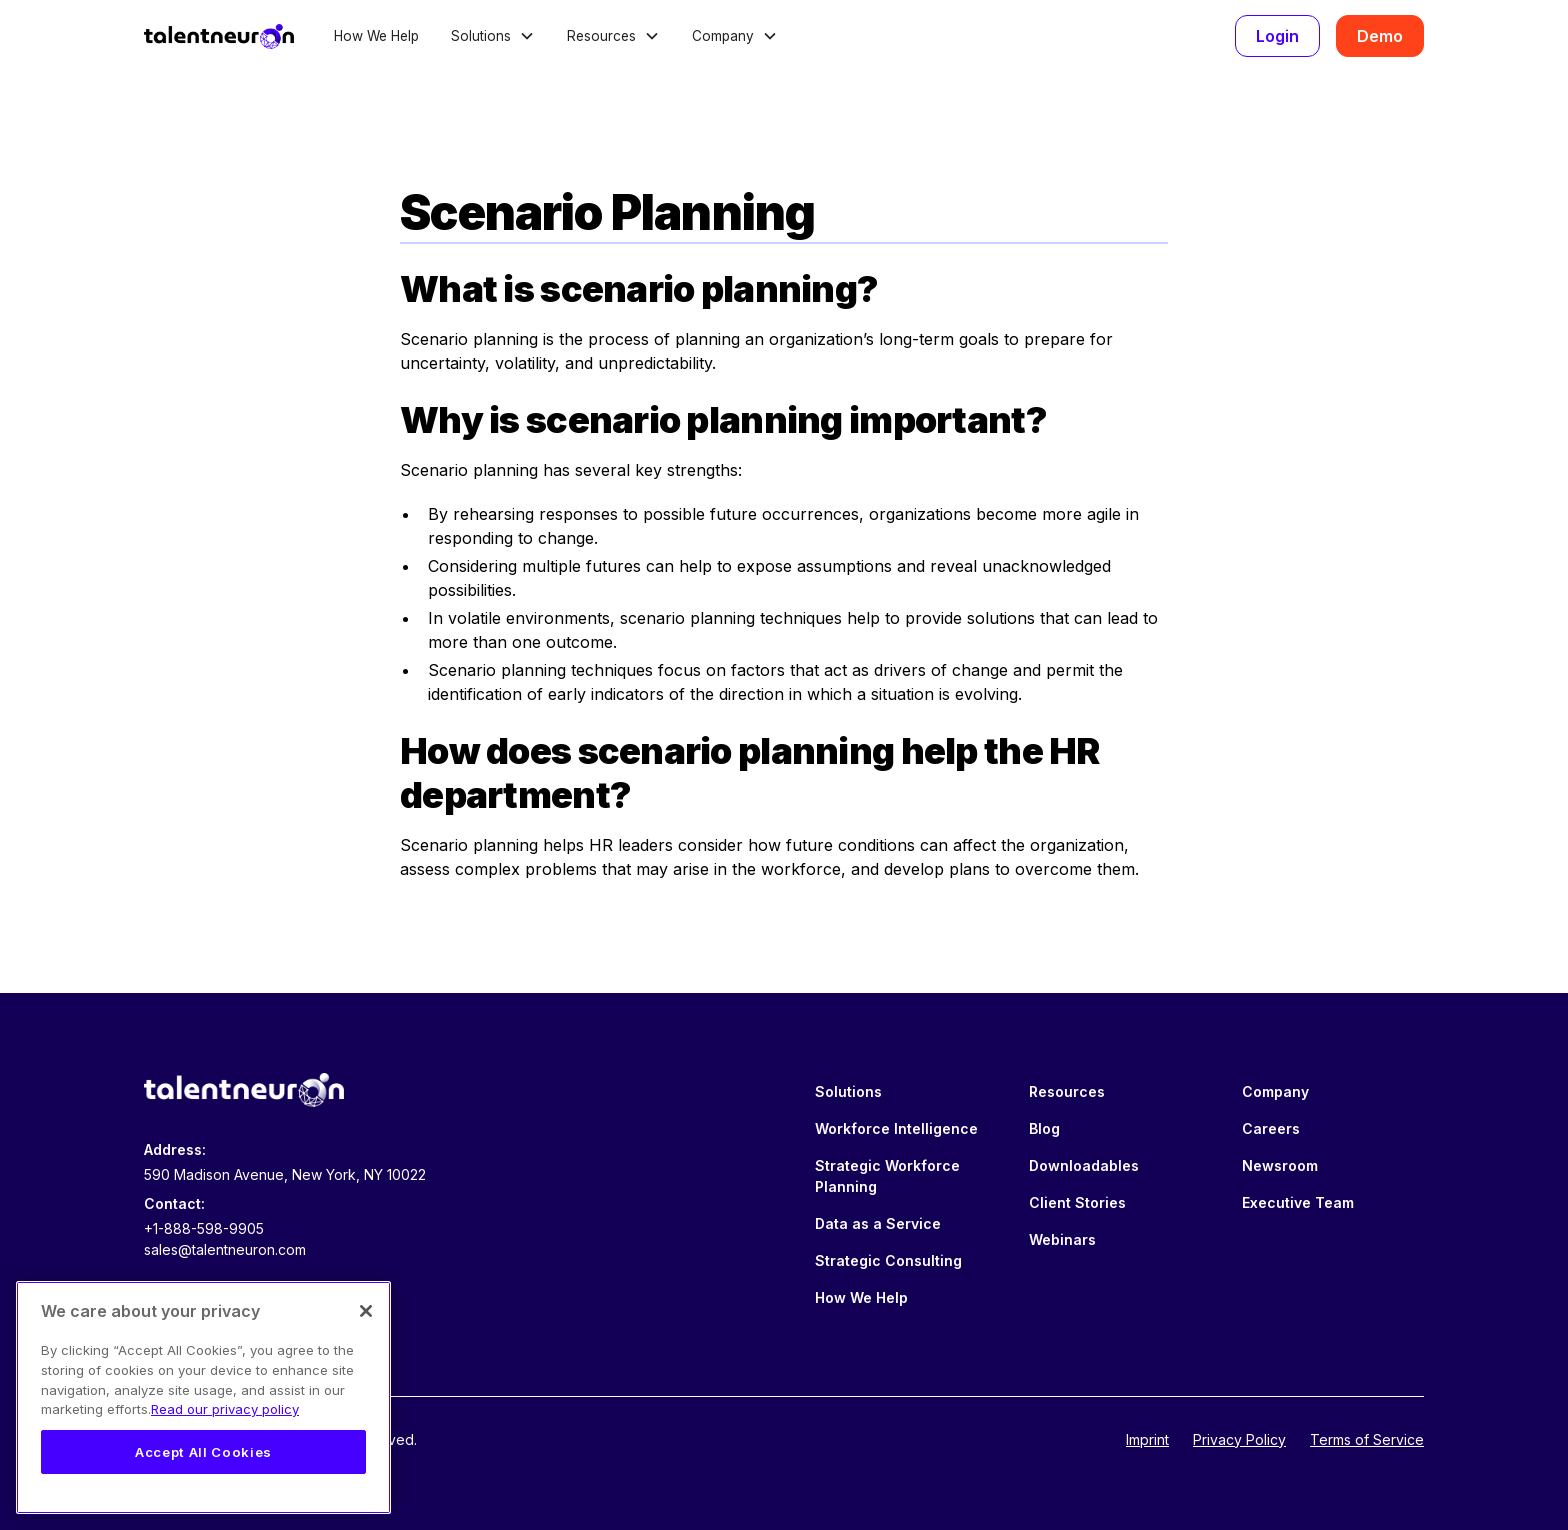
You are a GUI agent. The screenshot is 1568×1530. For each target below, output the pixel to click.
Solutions (848, 1091)
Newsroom (1280, 1165)
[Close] (366, 1311)
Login (1277, 36)
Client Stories (1077, 1202)
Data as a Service (878, 1223)
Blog (1044, 1128)
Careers (1271, 1128)
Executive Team (1298, 1202)
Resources (1067, 1091)
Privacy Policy (1239, 1439)
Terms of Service (1367, 1439)
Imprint (1147, 1439)
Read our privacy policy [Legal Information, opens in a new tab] (225, 1409)
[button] (493, 36)
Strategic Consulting (888, 1260)
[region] (203, 1397)
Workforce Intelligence (896, 1128)
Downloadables (1084, 1165)
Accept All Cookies (203, 1452)
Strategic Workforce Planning (887, 1176)
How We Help (376, 36)
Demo (1380, 36)
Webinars (1062, 1239)
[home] (219, 36)
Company (1275, 1091)
